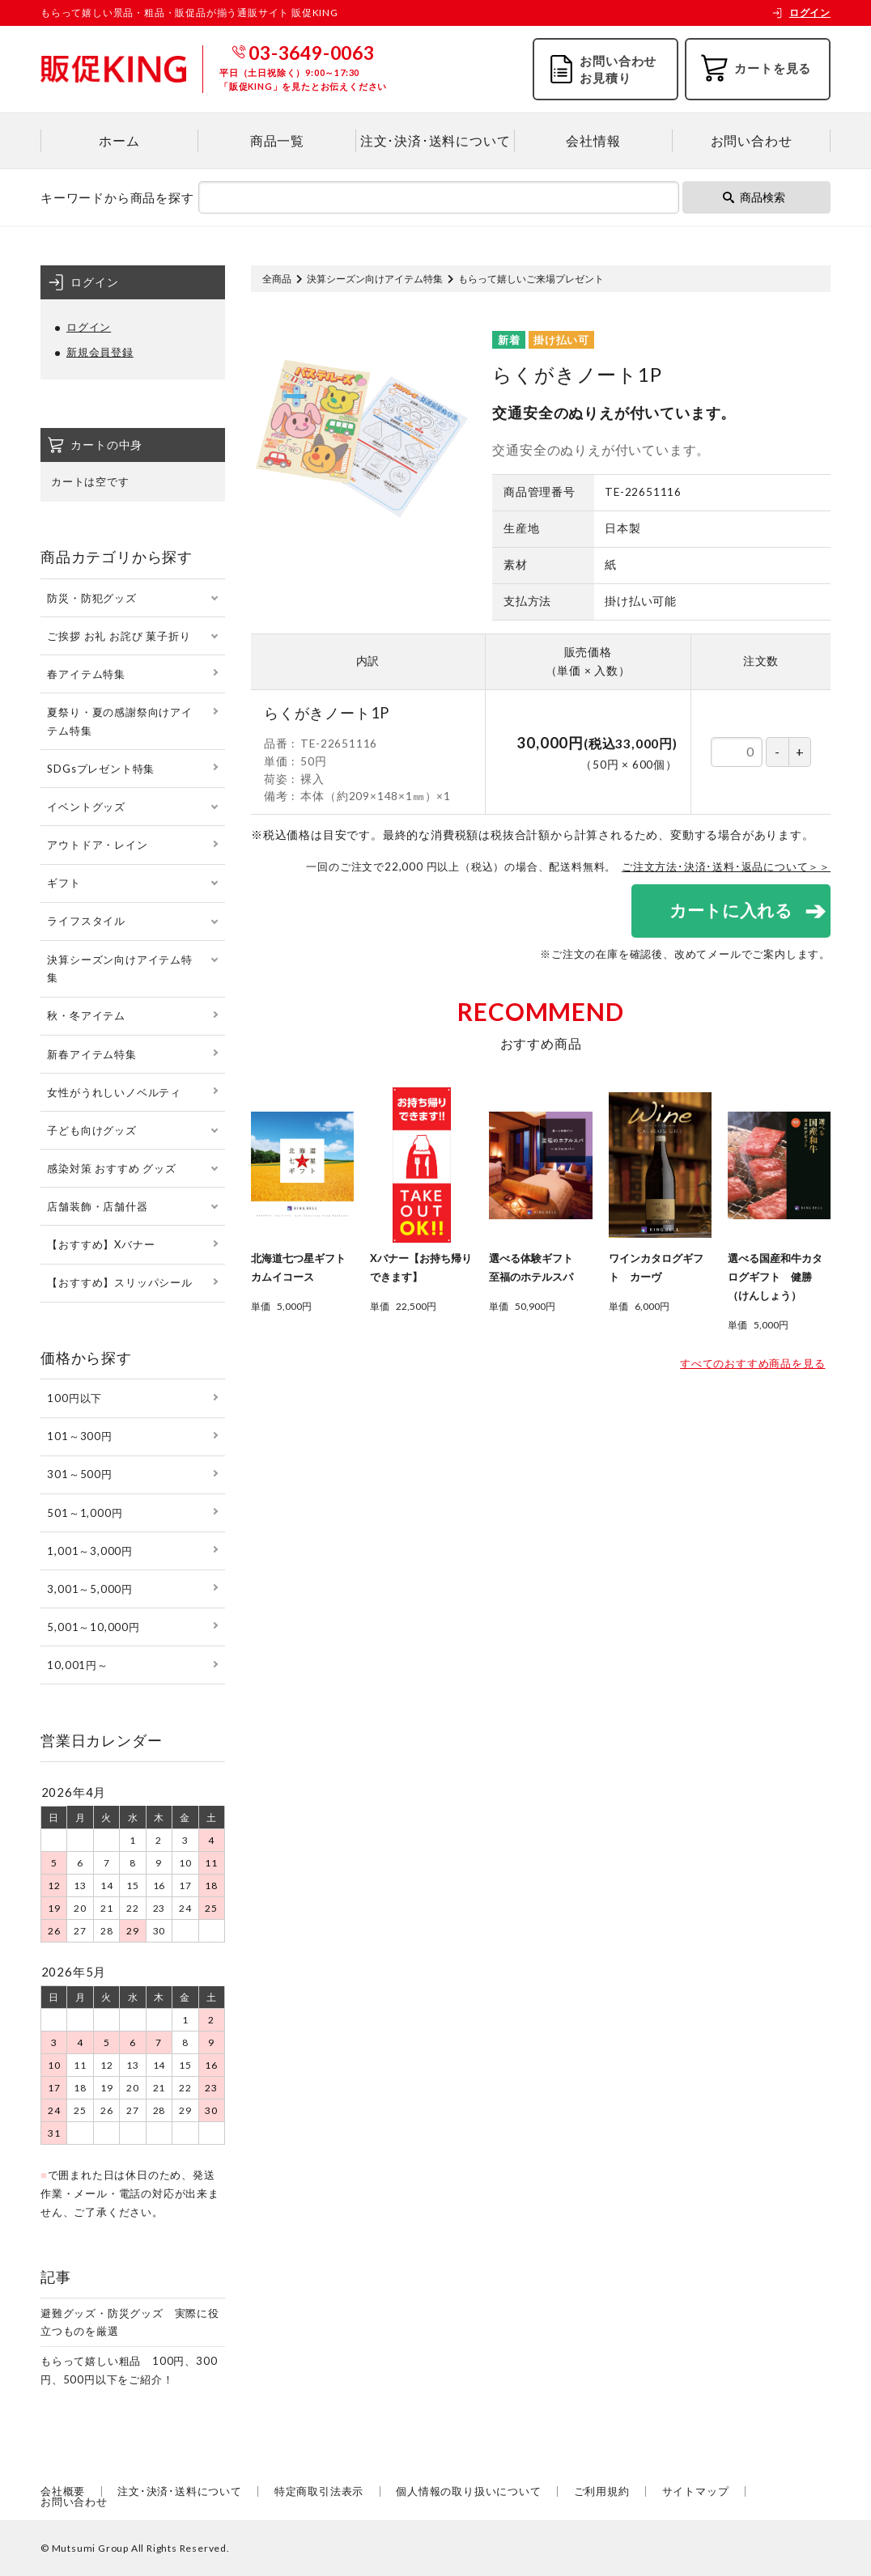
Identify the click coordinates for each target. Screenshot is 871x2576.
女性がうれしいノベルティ (114, 1092)
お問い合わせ (751, 140)
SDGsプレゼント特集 (101, 768)
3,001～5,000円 (90, 1588)
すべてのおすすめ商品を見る (752, 1364)
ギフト (63, 882)
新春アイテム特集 (91, 1054)
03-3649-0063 (312, 52)
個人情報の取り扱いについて (468, 2491)
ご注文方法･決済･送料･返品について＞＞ (726, 866)
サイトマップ (695, 2491)
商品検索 (754, 197)
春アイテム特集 (86, 673)
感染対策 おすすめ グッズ (111, 1168)
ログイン (801, 12)
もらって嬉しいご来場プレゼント (531, 279)
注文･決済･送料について (435, 140)
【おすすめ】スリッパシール (119, 1282)
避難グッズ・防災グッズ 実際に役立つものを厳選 (129, 2322)
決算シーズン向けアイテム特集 (375, 279)
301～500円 (79, 1474)
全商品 (276, 279)
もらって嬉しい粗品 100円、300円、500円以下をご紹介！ (128, 2370)
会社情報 (593, 140)
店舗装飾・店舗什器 (97, 1206)
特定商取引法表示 (318, 2491)
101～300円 (79, 1436)
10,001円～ (77, 1665)
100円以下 (74, 1398)
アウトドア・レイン (97, 844)
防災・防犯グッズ (91, 597)
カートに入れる (729, 910)
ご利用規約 (602, 2491)
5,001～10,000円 (93, 1627)
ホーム (119, 140)
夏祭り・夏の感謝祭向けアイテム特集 (119, 721)
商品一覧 (277, 140)
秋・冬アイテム (86, 1015)
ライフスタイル (86, 920)
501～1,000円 (84, 1512)
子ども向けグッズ (91, 1130)
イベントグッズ (86, 806)
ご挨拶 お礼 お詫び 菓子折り (118, 635)
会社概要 (62, 2491)
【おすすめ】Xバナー (101, 1244)
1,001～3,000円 (90, 1550)
